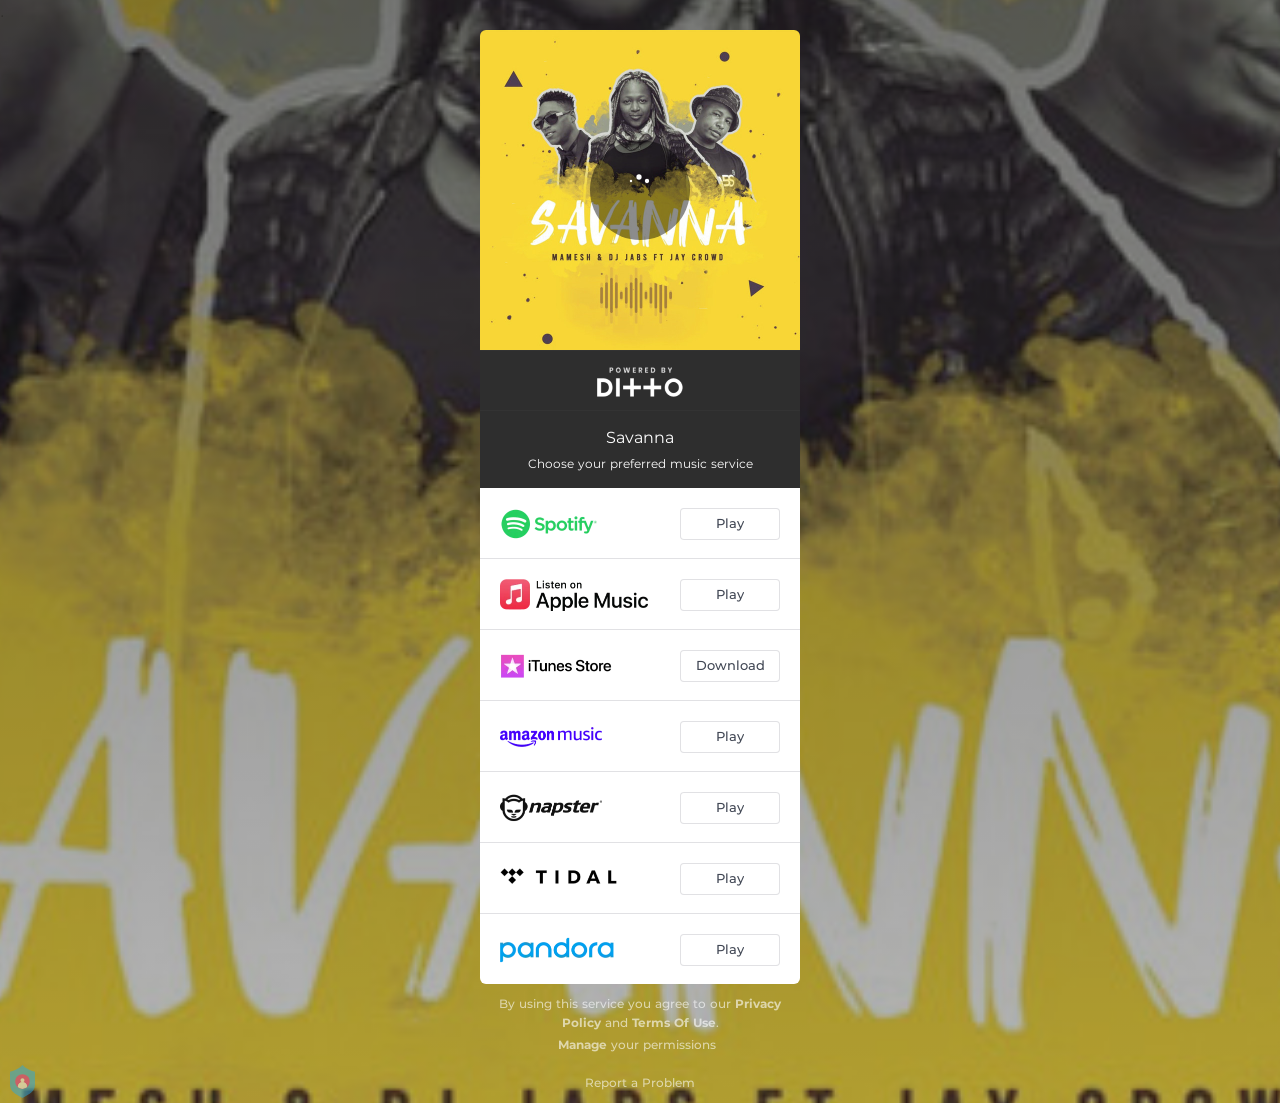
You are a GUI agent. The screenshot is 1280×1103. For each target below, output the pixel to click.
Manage (582, 1044)
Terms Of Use (674, 1022)
